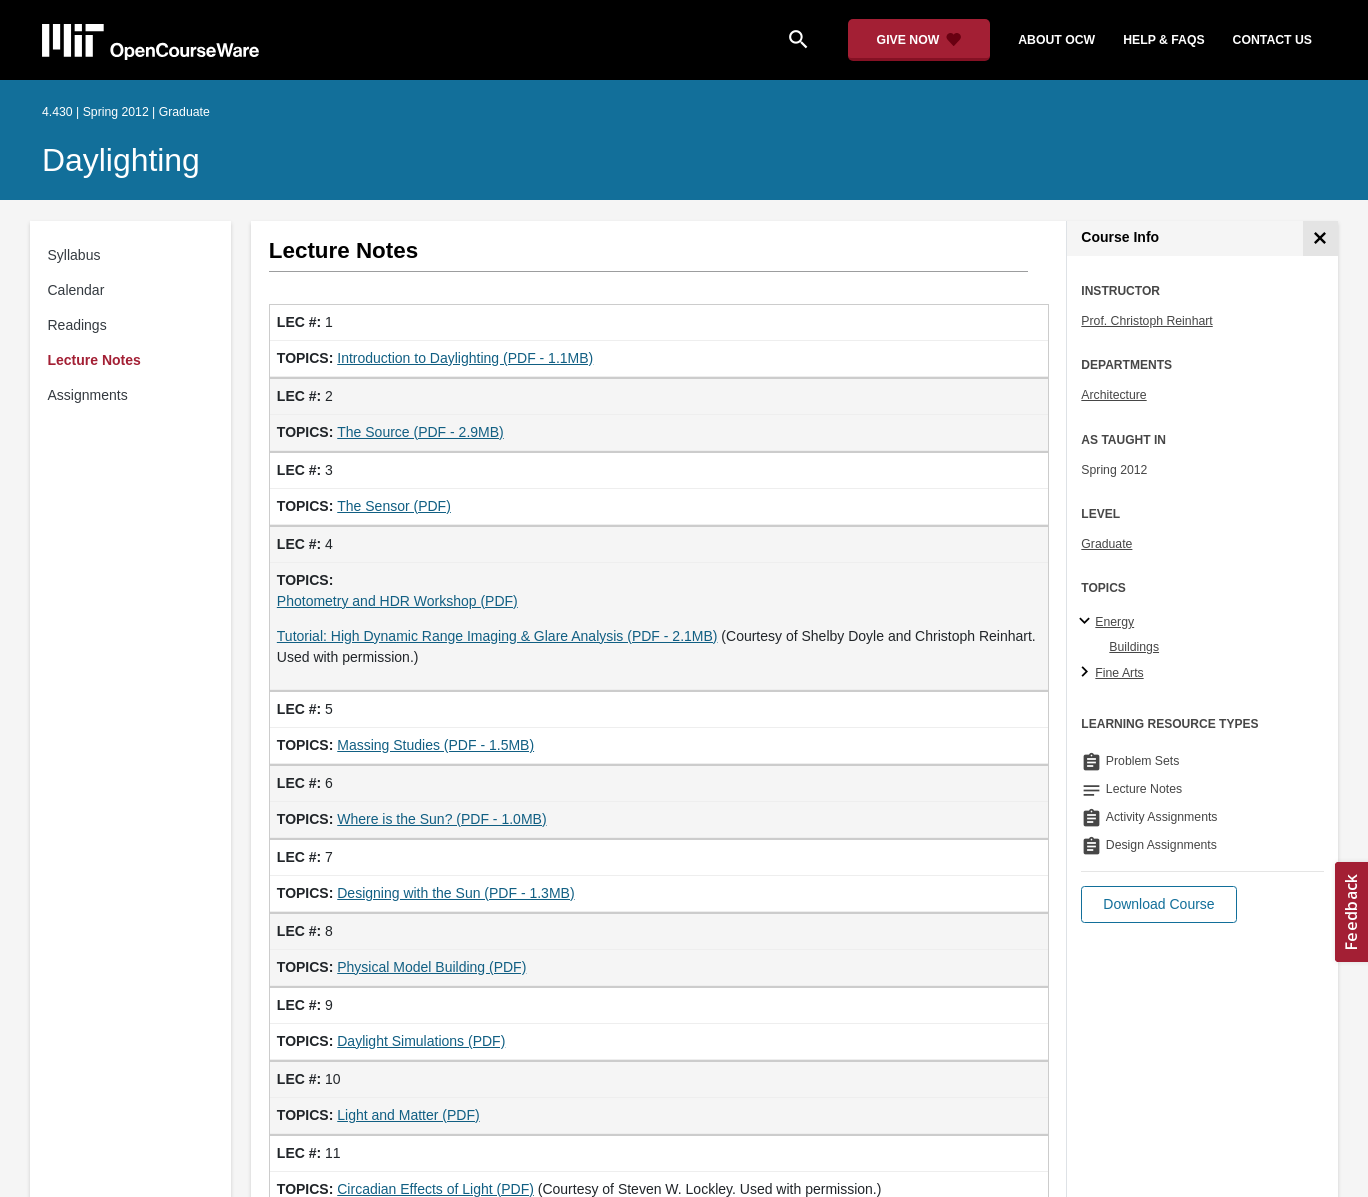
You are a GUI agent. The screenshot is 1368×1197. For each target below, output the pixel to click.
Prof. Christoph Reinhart (1146, 321)
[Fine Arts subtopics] (1087, 673)
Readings (77, 325)
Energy (1114, 622)
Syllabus (74, 255)
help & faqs (1163, 40)
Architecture (1113, 395)
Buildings (1134, 647)
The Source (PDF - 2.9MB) (420, 432)
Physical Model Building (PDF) (431, 967)
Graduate (1106, 544)
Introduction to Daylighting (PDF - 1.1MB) (465, 358)
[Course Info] (1320, 238)
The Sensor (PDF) (394, 506)
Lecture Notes (94, 360)
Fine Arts (1119, 673)
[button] (1158, 904)
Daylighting (121, 160)
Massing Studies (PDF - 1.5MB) (435, 745)
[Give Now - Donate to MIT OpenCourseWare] (919, 40)
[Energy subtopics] (1087, 622)
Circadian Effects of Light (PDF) (435, 1189)
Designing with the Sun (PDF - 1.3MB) (455, 893)
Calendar (76, 290)
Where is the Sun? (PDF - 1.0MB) (441, 819)
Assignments (88, 395)
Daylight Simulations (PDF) (421, 1041)
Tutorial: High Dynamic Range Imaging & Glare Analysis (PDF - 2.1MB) (497, 636)
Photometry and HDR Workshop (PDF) (397, 601)
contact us (1272, 40)
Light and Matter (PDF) (408, 1115)
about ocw (1056, 40)
